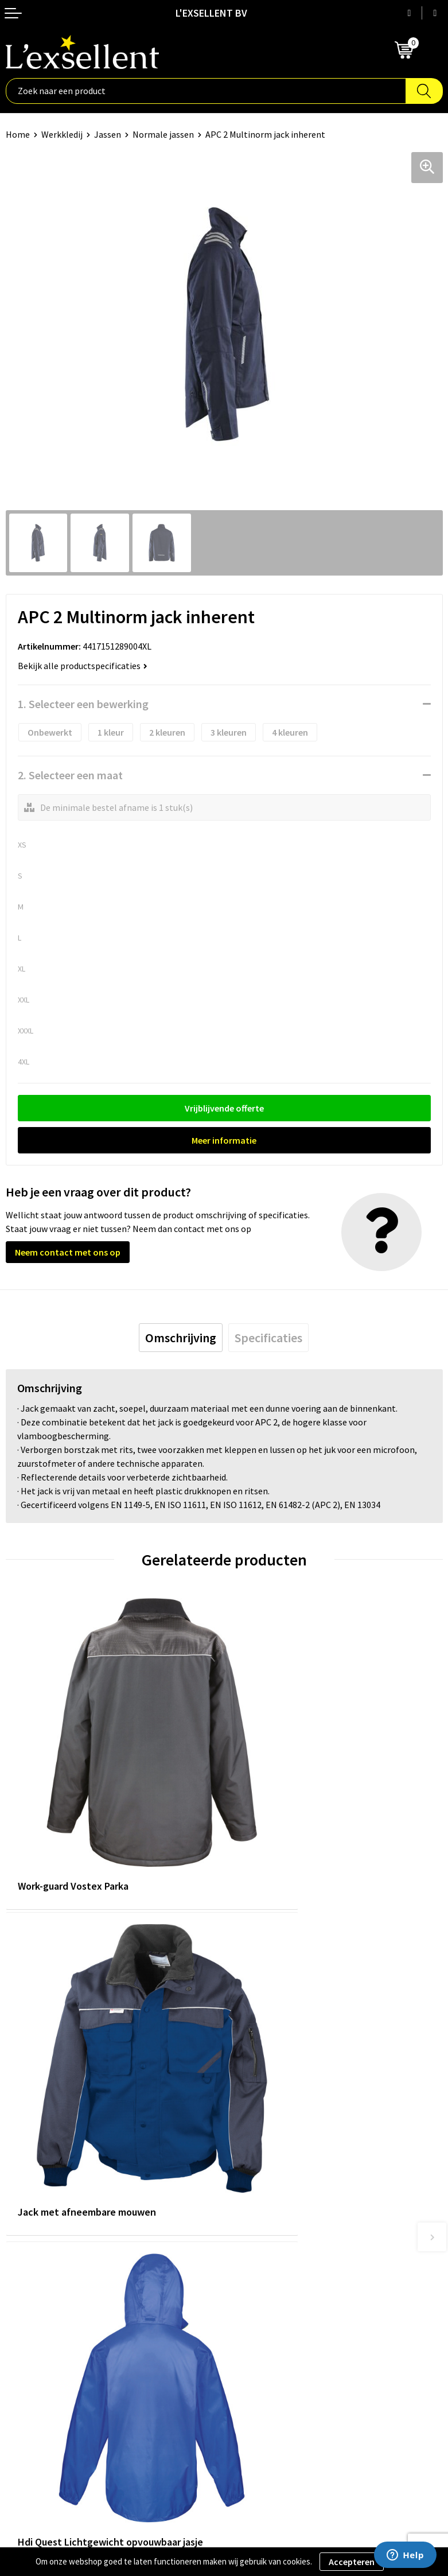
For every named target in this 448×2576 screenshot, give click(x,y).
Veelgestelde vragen (269, 2220)
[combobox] (206, 91)
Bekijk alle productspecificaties (82, 665)
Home (18, 134)
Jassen (107, 134)
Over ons (246, 2168)
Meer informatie (224, 1140)
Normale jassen (163, 134)
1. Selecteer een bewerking (83, 704)
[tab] (181, 1337)
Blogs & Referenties (268, 2185)
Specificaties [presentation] (268, 1338)
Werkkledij (62, 134)
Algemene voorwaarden (52, 2345)
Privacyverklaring (40, 2362)
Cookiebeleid (31, 2380)
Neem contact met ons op (67, 1252)
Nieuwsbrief (252, 2203)
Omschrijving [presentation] (180, 1338)
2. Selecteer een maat (70, 775)
